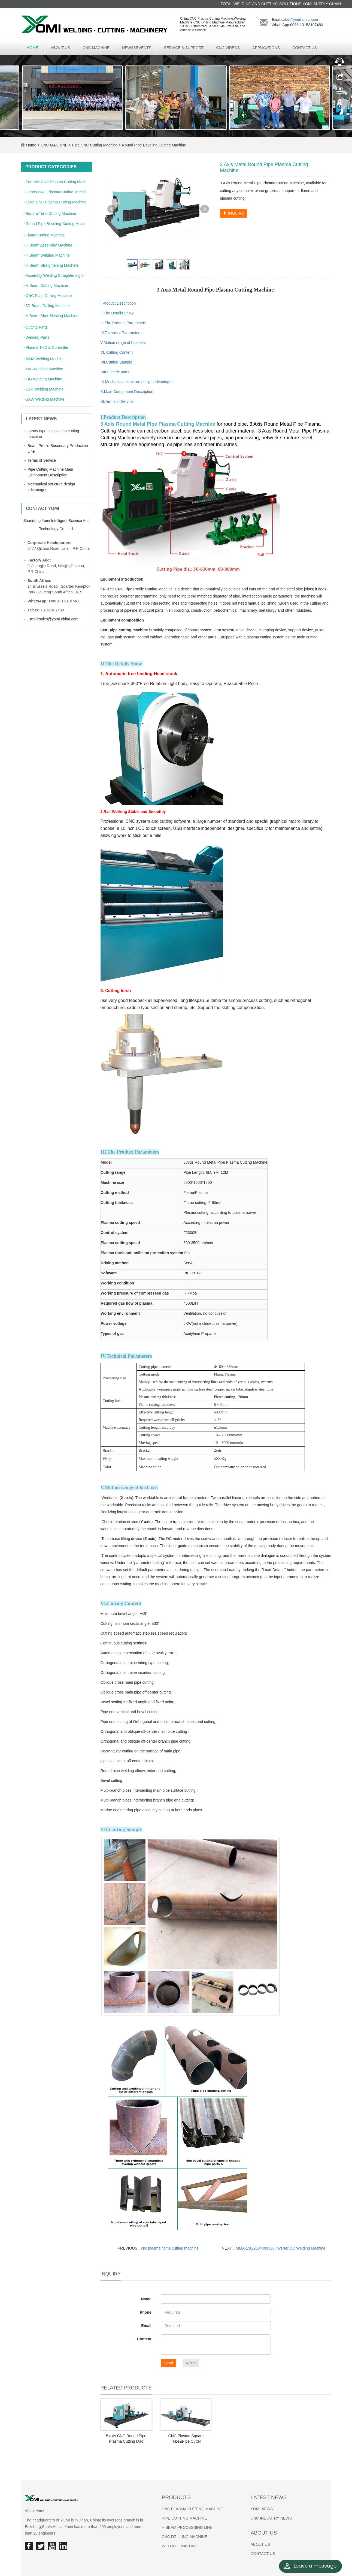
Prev (111, 209)
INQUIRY (233, 213)
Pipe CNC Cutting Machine (95, 145)
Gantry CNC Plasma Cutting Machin (56, 192)
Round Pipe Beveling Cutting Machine (153, 145)
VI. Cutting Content (117, 352)
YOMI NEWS (262, 2509)
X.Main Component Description (127, 391)
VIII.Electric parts (115, 372)
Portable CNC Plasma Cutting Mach (56, 182)
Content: (145, 2339)
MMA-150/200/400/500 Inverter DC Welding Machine (280, 2248)
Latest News (269, 2497)
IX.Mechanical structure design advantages (137, 382)
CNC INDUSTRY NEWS (271, 2518)
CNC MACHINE (96, 48)
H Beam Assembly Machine (49, 245)
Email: (147, 2325)
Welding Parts (37, 337)
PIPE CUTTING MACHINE (184, 2518)
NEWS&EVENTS (136, 48)
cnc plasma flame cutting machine (170, 2248)
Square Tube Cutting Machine (51, 213)
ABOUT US (60, 48)
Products (176, 2497)
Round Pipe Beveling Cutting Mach (55, 223)
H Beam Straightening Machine (52, 265)
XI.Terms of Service (117, 401)
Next (204, 209)
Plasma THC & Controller (47, 347)
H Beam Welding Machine (48, 255)
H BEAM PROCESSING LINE (187, 2527)
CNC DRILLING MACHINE (184, 2537)
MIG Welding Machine (44, 369)
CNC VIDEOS (228, 48)
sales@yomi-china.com (299, 19)
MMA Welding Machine (45, 359)
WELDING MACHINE (180, 2546)
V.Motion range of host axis (123, 342)
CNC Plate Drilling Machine (49, 295)
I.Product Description (118, 303)
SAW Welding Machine (45, 399)
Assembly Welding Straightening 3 (55, 275)
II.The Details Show (117, 313)
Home (32, 48)
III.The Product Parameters (123, 323)
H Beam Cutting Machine (47, 285)
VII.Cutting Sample (116, 362)
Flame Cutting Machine (45, 235)
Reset (191, 2363)
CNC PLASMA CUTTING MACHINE (192, 2509)
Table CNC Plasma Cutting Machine (56, 202)
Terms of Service (42, 460)
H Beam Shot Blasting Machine (52, 316)
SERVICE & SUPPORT (184, 48)
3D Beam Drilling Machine (48, 306)
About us (264, 2533)
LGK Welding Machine (44, 389)
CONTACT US (304, 48)
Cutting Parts (37, 327)
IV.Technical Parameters (121, 333)
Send (168, 2363)
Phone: (146, 2312)
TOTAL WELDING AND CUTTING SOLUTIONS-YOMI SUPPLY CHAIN (281, 4)
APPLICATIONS (266, 48)
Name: (147, 2299)
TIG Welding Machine (44, 379)
